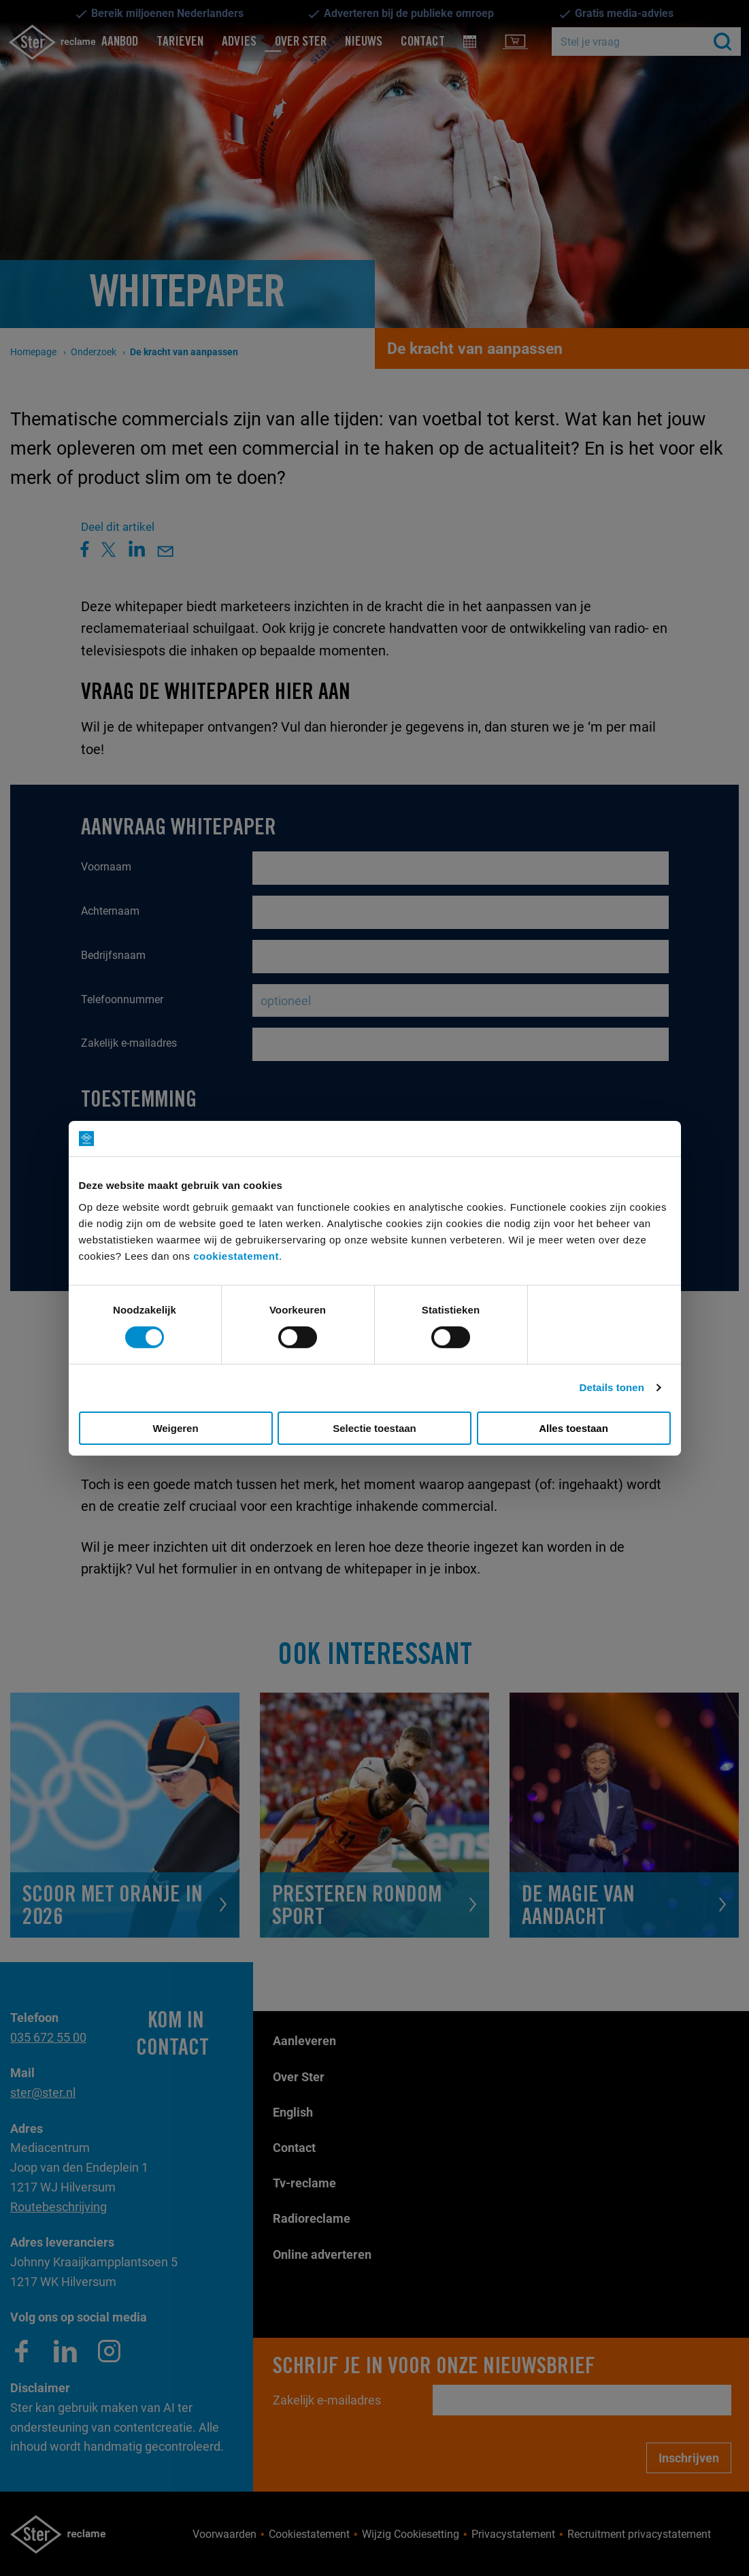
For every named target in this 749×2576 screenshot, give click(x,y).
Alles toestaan (573, 1428)
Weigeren (175, 1428)
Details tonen (612, 1387)
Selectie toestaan (374, 1428)
